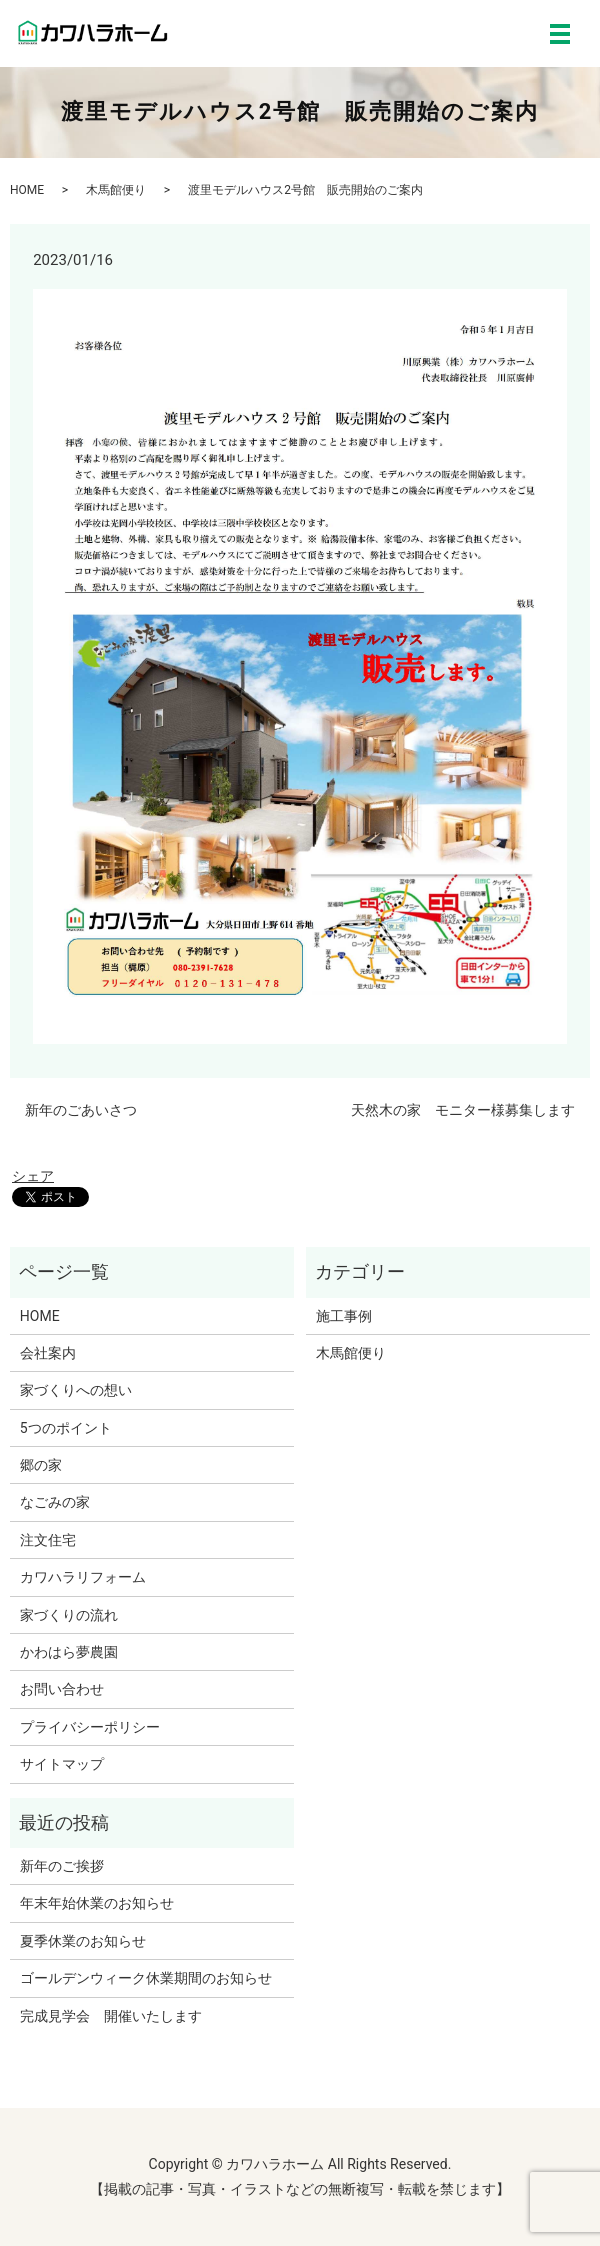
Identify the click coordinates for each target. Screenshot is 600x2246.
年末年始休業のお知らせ (97, 1903)
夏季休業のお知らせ (83, 1941)
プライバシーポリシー (90, 1727)
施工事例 (344, 1316)
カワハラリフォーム (83, 1577)
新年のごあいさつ (81, 1110)
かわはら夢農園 (69, 1652)
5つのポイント (66, 1428)
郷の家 (41, 1465)
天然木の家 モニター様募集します (463, 1110)
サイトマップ (62, 1764)
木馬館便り (116, 190)
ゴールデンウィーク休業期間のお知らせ (146, 1978)
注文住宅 (48, 1540)
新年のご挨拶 (62, 1866)
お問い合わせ (62, 1689)
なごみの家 (55, 1502)
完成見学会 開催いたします (111, 2016)
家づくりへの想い (76, 1390)
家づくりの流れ (69, 1615)
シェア (33, 1176)
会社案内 (48, 1353)
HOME (27, 190)
